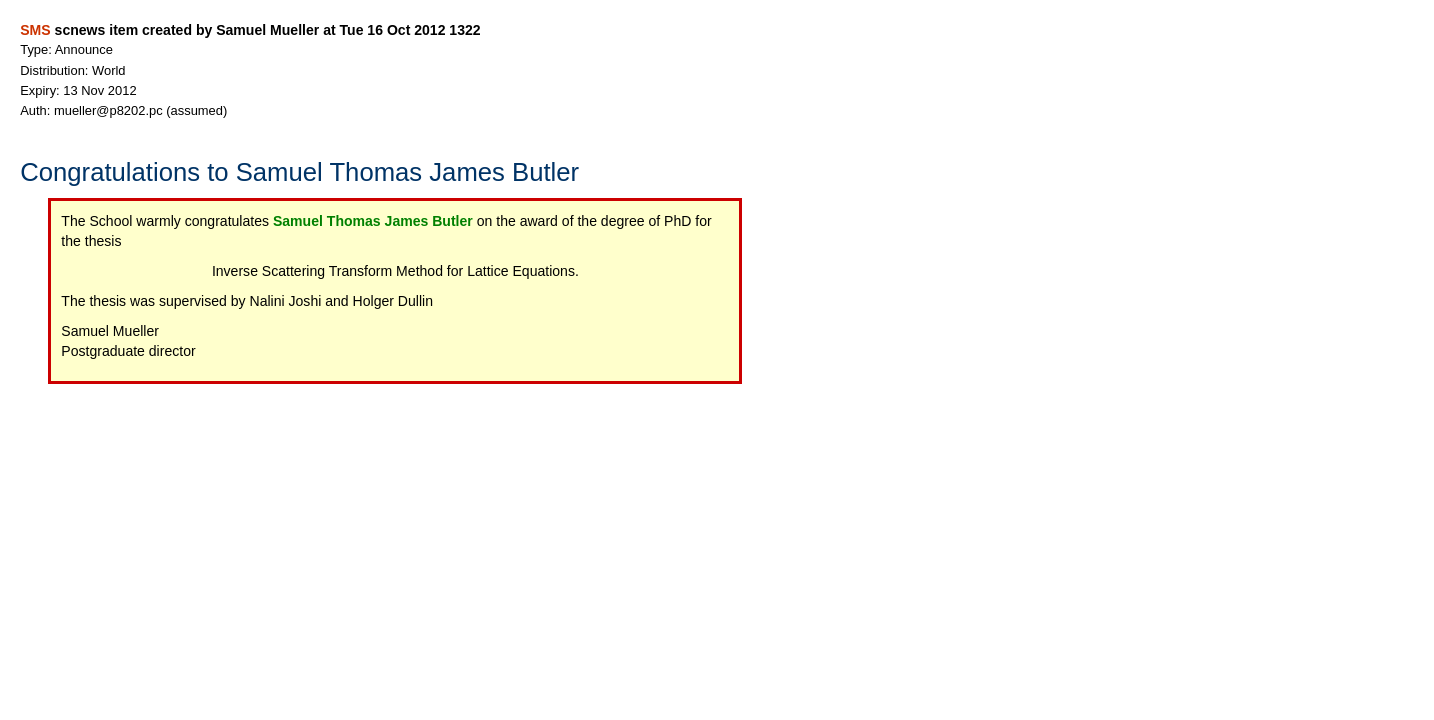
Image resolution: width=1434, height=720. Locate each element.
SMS (35, 30)
